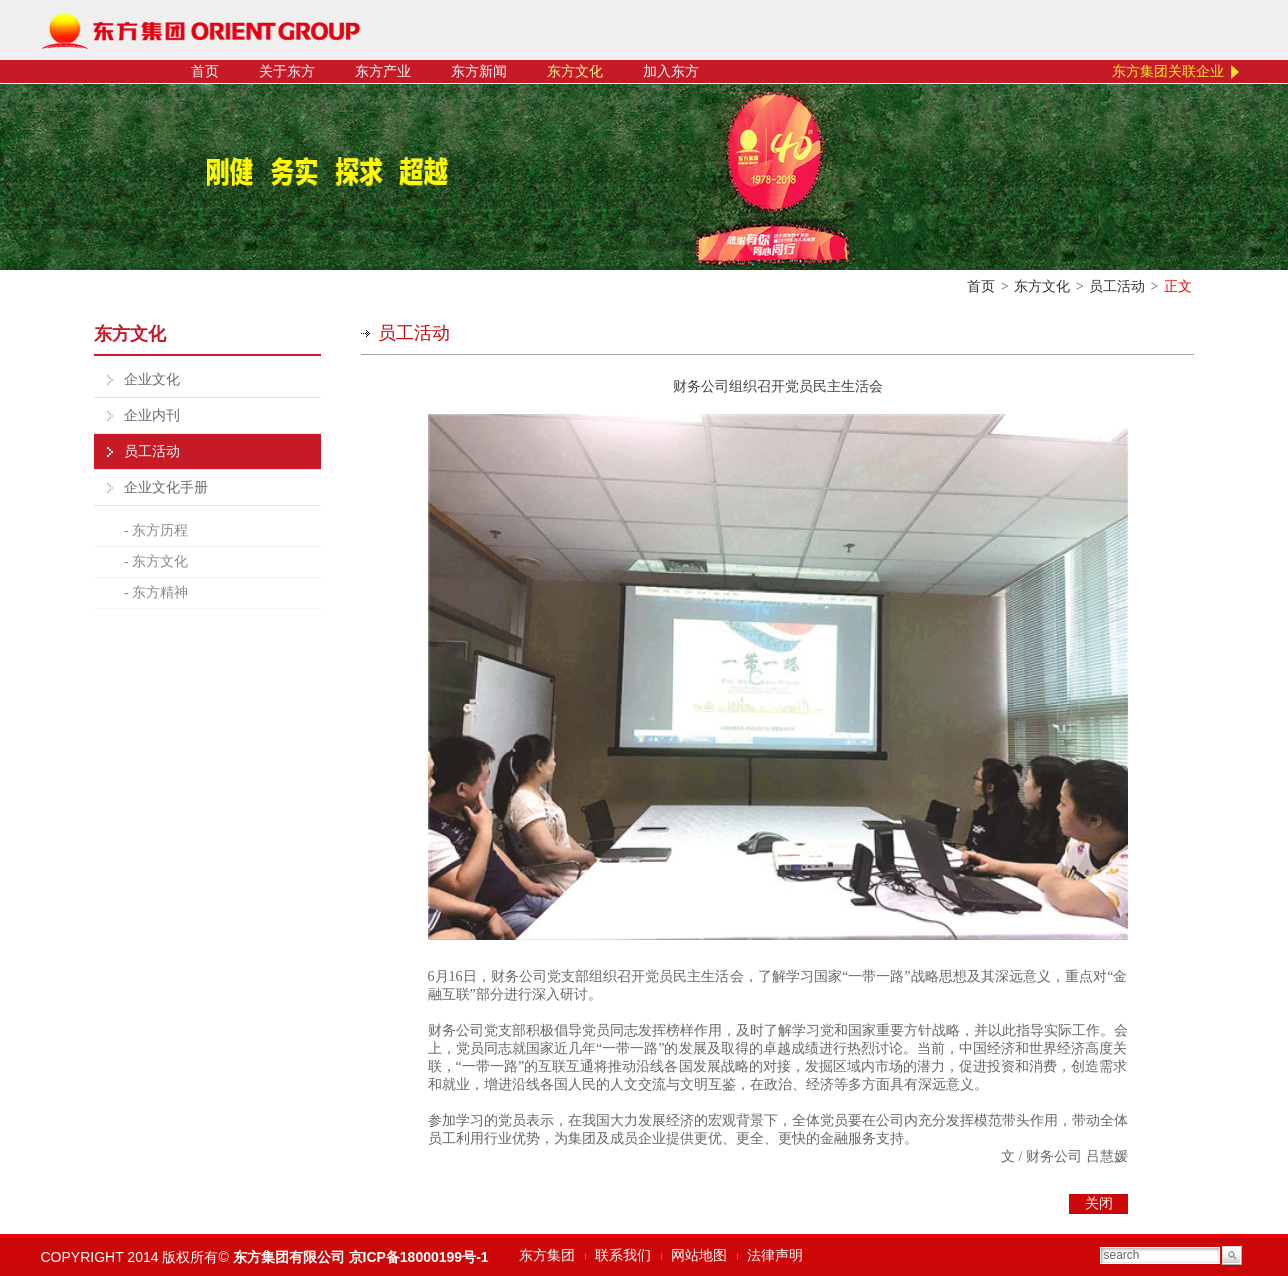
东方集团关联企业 (1168, 71)
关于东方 (287, 71)
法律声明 (775, 1255)
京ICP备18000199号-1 (419, 1257)
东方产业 (383, 71)
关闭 (1099, 1203)
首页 (205, 71)
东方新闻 (479, 71)
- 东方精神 (156, 592)
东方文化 (575, 71)
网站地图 (699, 1255)
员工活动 (1117, 286)
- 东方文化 (156, 561)
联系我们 (623, 1255)
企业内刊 (152, 415)
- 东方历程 (156, 530)
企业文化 (152, 379)
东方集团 (547, 1255)
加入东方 (671, 71)
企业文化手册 (166, 487)
